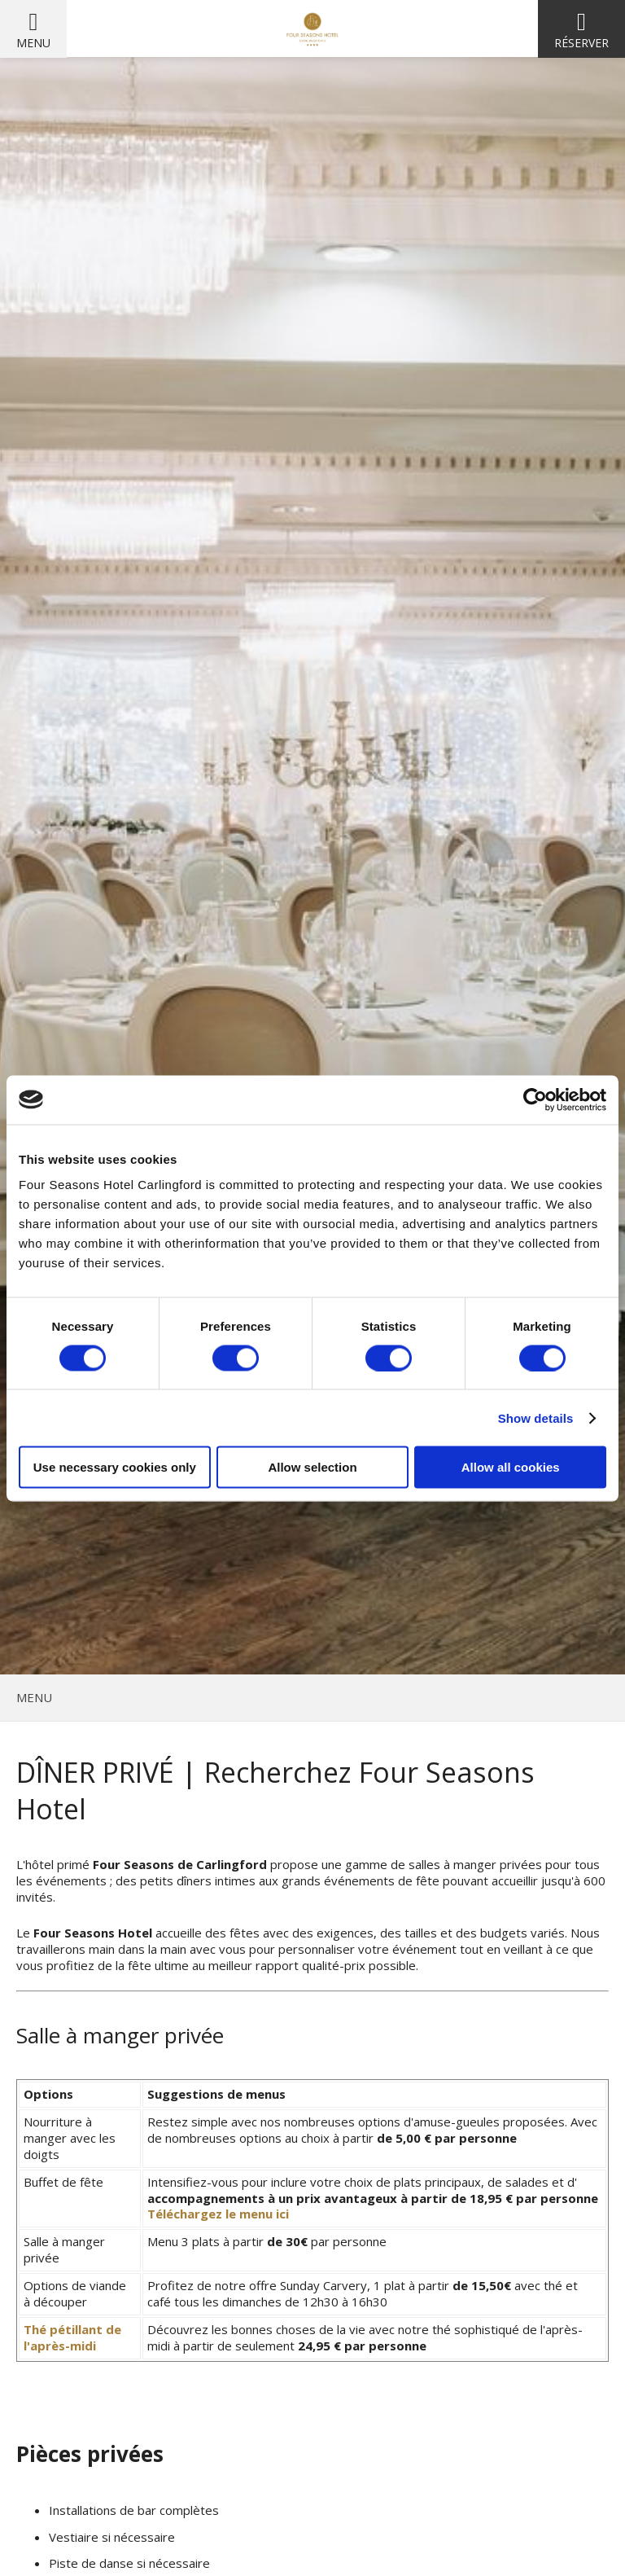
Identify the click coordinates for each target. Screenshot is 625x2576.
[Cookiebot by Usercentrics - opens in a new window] (535, 1099)
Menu (33, 42)
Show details (536, 1417)
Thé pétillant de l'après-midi (72, 2337)
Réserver (581, 42)
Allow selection (312, 1467)
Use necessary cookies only (114, 1467)
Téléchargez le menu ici (218, 2213)
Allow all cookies (510, 1467)
